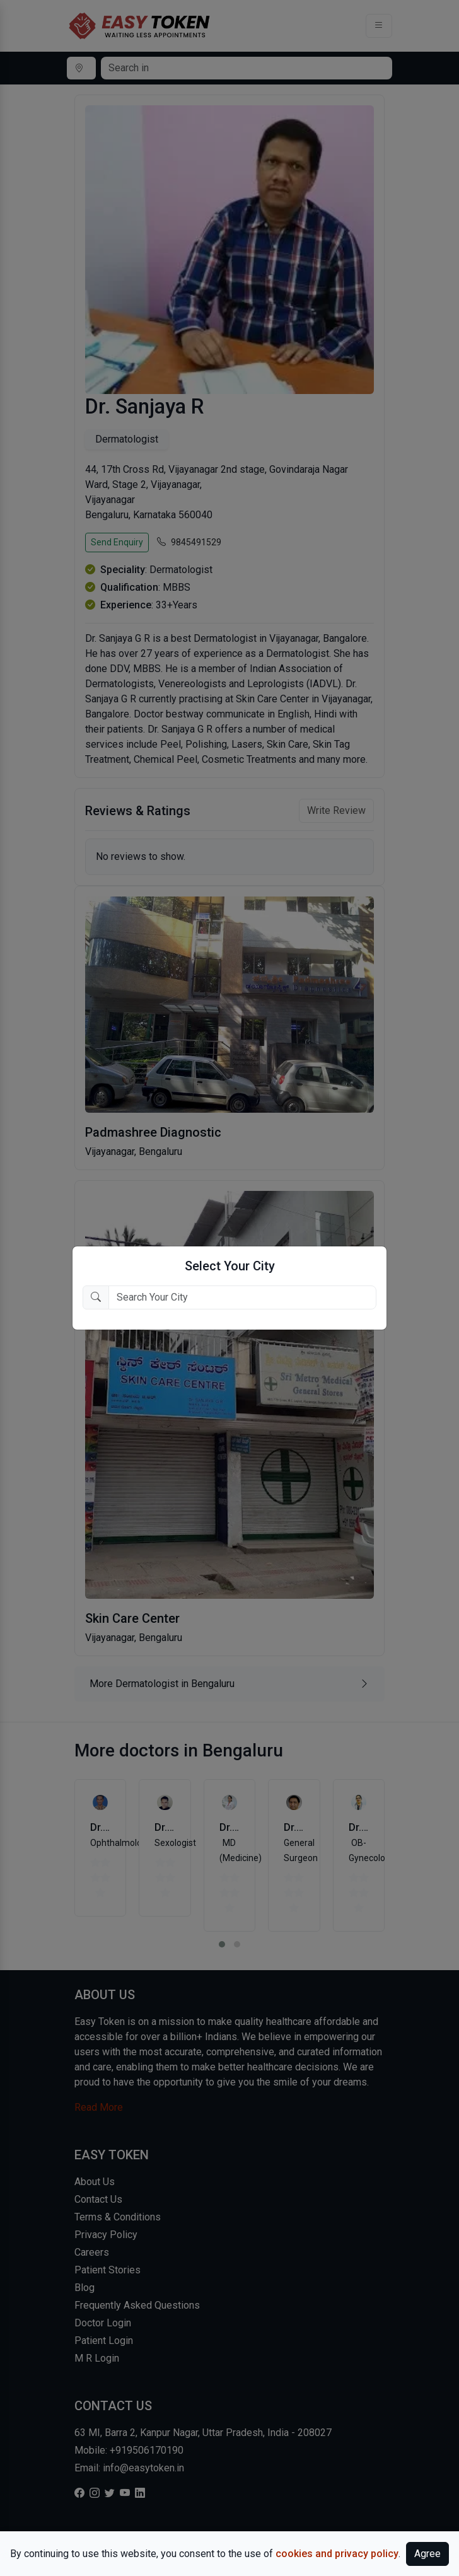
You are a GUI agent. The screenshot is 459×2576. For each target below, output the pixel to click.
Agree (427, 2554)
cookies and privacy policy (337, 2554)
